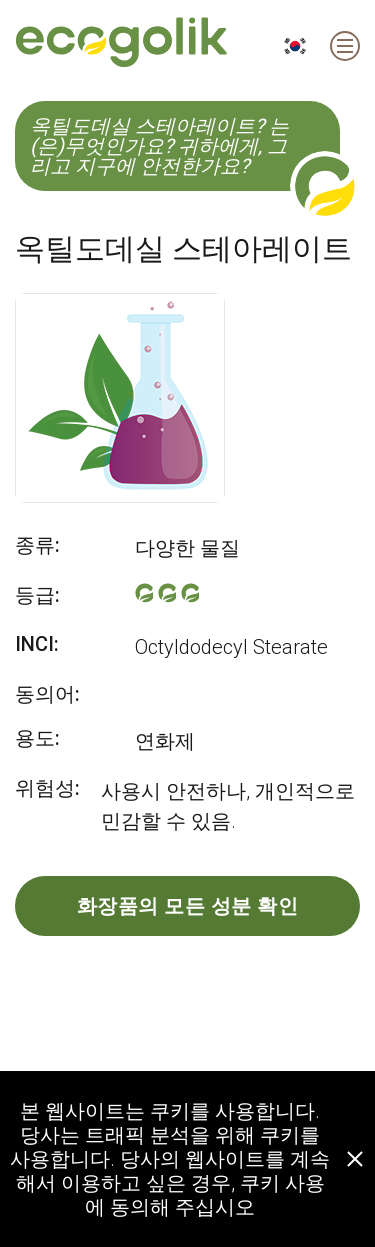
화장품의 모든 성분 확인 (188, 906)
